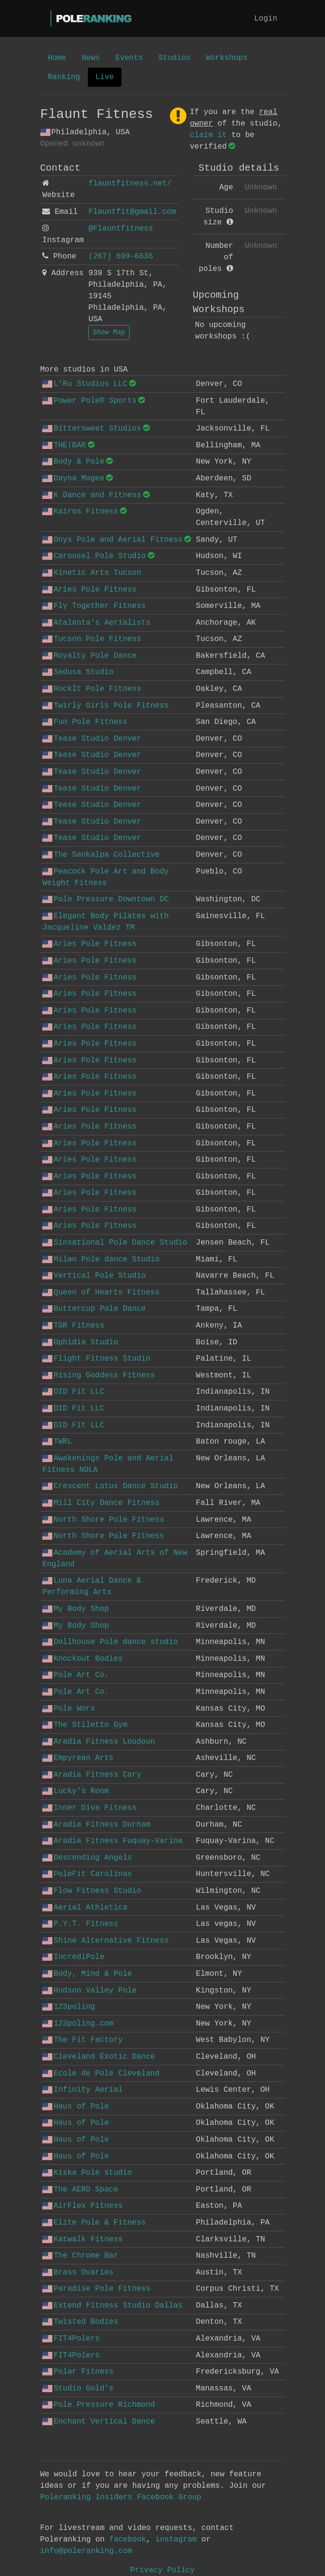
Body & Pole (73, 461)
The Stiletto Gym (84, 1725)
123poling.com (77, 2023)
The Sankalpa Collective (100, 855)
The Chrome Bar (80, 2255)
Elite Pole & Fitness (93, 2222)
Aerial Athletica (84, 1907)
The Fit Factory (82, 2040)
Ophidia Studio (80, 1342)
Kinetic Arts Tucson (91, 573)
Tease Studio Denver (91, 738)
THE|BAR (64, 445)
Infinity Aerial (82, 2090)
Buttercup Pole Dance (93, 1309)
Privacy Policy (162, 2570)
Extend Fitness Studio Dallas (112, 2305)
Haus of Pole (75, 2106)
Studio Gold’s (77, 2388)
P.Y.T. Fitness (80, 1924)
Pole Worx (68, 1708)
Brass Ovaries (77, 2272)
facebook (127, 2539)
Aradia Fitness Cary (91, 1775)
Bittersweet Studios (91, 428)
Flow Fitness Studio (91, 1891)
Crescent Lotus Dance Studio (110, 1486)
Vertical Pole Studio (93, 1275)
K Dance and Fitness (91, 495)
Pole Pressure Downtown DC (105, 899)
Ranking (64, 77)
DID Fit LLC (73, 1391)
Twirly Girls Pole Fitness (105, 705)
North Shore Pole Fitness (103, 1519)
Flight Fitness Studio (96, 1358)
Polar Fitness (77, 2371)
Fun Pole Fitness (84, 722)
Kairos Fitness (80, 511)
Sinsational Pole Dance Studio (114, 1242)
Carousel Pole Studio (93, 556)
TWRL (57, 1441)
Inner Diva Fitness (89, 1808)
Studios (174, 58)
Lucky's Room (75, 1791)
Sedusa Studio (77, 672)
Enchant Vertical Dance (98, 2421)
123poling (68, 2007)
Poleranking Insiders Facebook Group (121, 2497)
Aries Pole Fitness (89, 589)
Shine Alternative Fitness (105, 1940)
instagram (176, 2539)
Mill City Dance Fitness (100, 1503)
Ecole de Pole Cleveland (100, 2073)
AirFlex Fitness (82, 2206)
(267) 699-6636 (120, 256)
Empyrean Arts (77, 1758)
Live (105, 77)
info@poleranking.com (86, 2551)
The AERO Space (80, 2189)
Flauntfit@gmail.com (132, 212)
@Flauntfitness (120, 228)
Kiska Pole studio (87, 2172)
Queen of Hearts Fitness (100, 1292)
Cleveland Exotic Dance (98, 2056)
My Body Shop (75, 1609)
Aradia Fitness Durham (96, 1824)
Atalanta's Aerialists (96, 622)
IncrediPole (73, 1957)
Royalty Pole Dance (89, 656)
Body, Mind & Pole (87, 1974)
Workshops (226, 58)
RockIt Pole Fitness (91, 689)
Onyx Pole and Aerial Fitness (112, 540)
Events (129, 58)
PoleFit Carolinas (87, 1874)
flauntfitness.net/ (129, 183)
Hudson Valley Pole (89, 1990)
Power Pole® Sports (89, 400)
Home (57, 58)
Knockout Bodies (82, 1659)
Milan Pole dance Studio (100, 1259)
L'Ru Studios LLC (84, 384)
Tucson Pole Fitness (91, 639)
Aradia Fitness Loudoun (98, 1741)
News (91, 58)
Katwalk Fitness (82, 2239)
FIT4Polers (70, 2338)
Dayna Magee (73, 478)
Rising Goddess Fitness (98, 1375)
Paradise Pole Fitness (96, 2289)
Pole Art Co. (75, 1675)
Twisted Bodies (80, 2322)
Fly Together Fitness (93, 606)
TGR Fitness (73, 1325)
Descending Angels (87, 1857)
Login (265, 18)
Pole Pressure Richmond (98, 2405)
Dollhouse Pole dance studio (110, 1642)
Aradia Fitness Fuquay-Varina (112, 1841)
